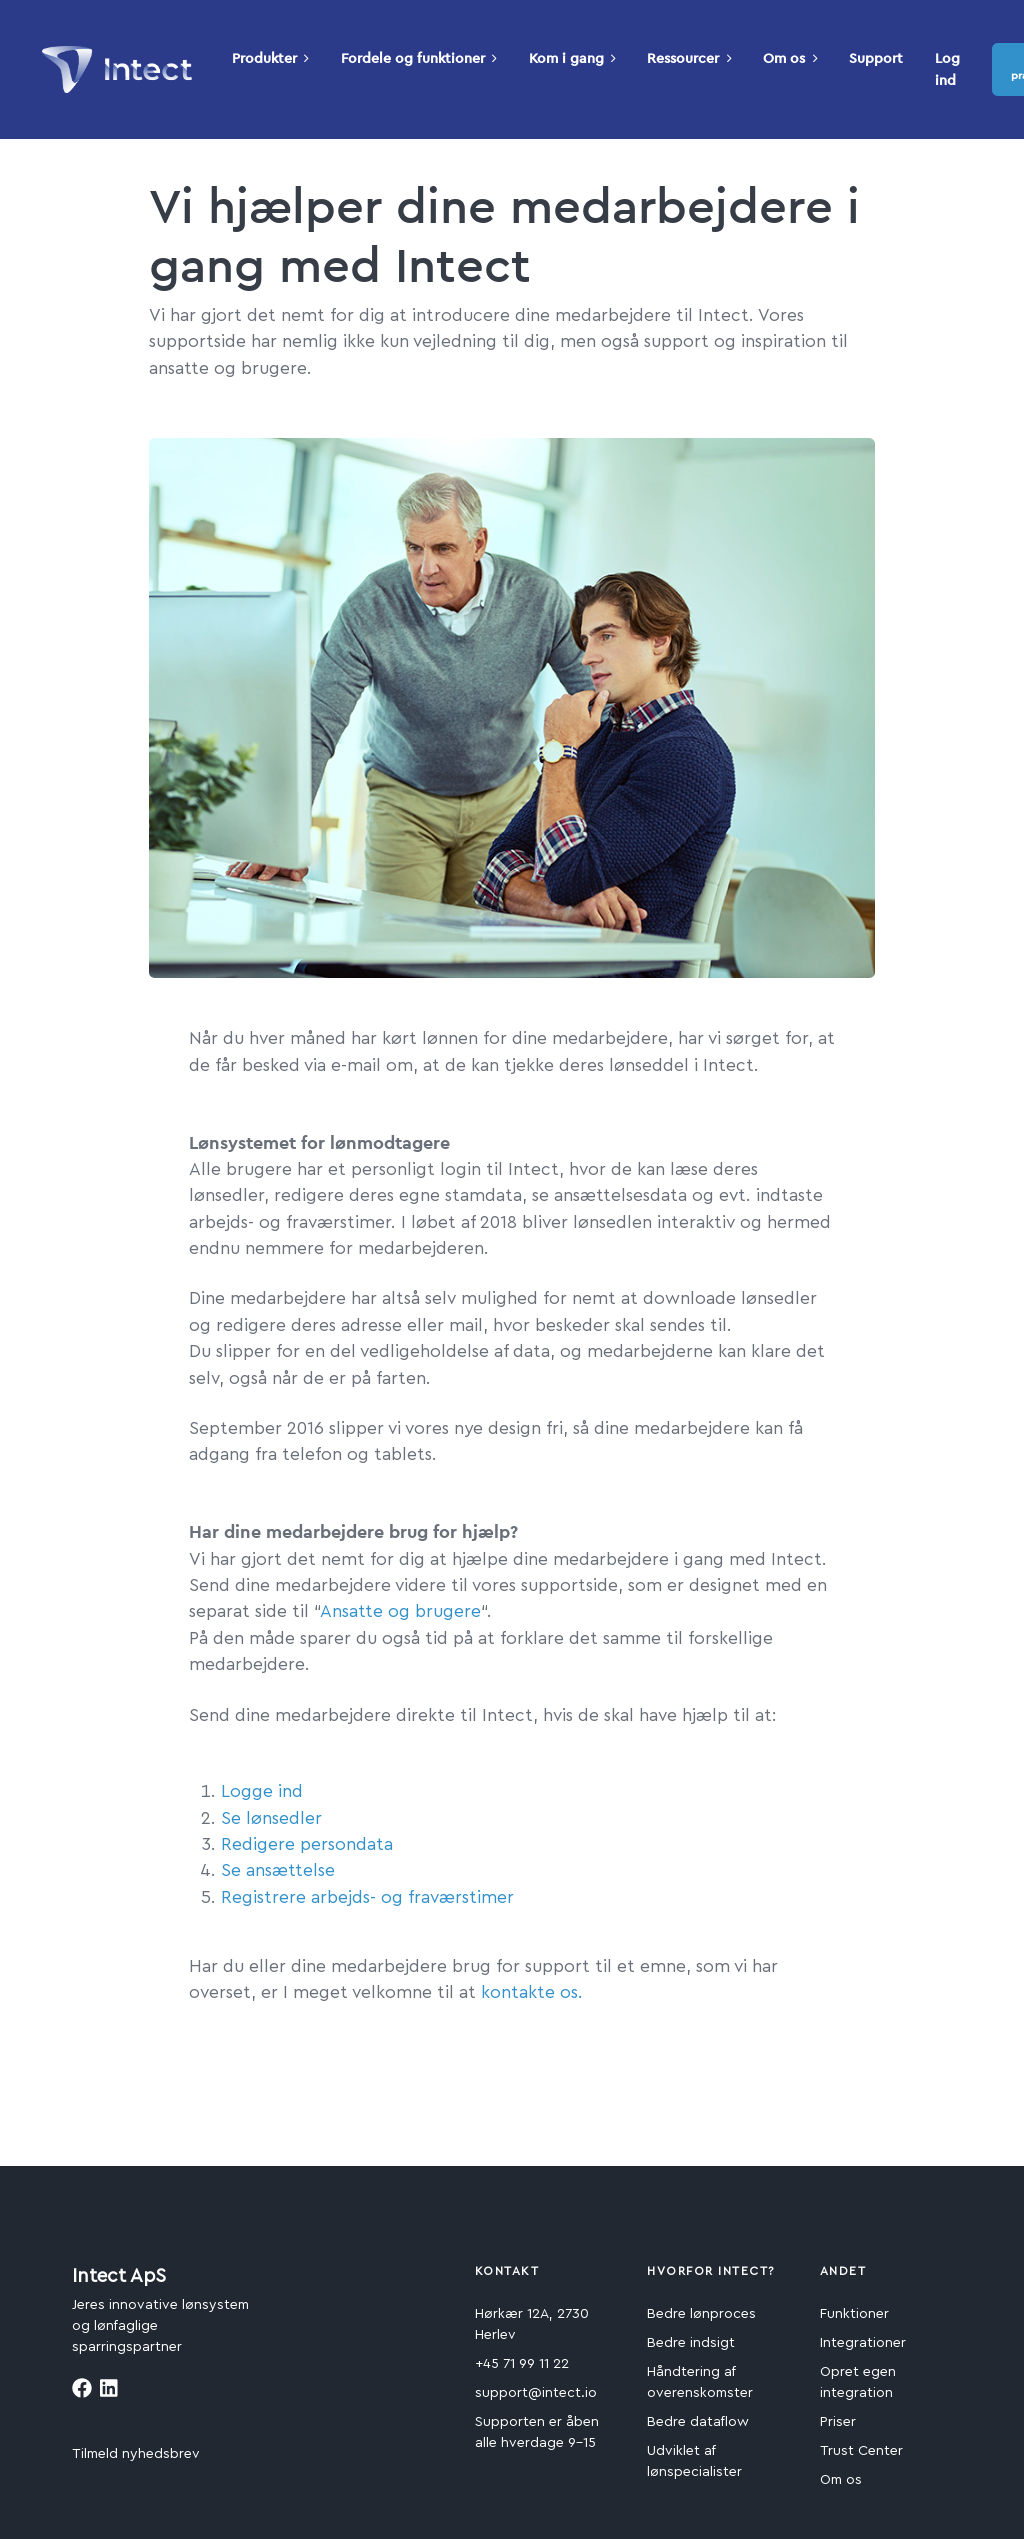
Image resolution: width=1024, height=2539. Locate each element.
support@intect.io (536, 2393)
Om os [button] (790, 58)
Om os (841, 2480)
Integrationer (863, 2343)
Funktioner (854, 2314)
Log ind (947, 69)
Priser (838, 2422)
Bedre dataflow (698, 2422)
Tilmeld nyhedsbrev (136, 2454)
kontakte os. (532, 1992)
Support (876, 58)
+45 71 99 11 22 (522, 2364)
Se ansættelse (278, 1870)
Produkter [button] (270, 58)
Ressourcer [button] (689, 58)
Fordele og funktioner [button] (419, 58)
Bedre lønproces (701, 2314)
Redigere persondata (307, 1844)
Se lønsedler (271, 1818)
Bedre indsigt (691, 2343)
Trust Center (861, 2451)
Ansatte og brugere (400, 1611)
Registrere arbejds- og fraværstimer (367, 1897)
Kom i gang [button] (572, 58)
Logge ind (262, 1791)
